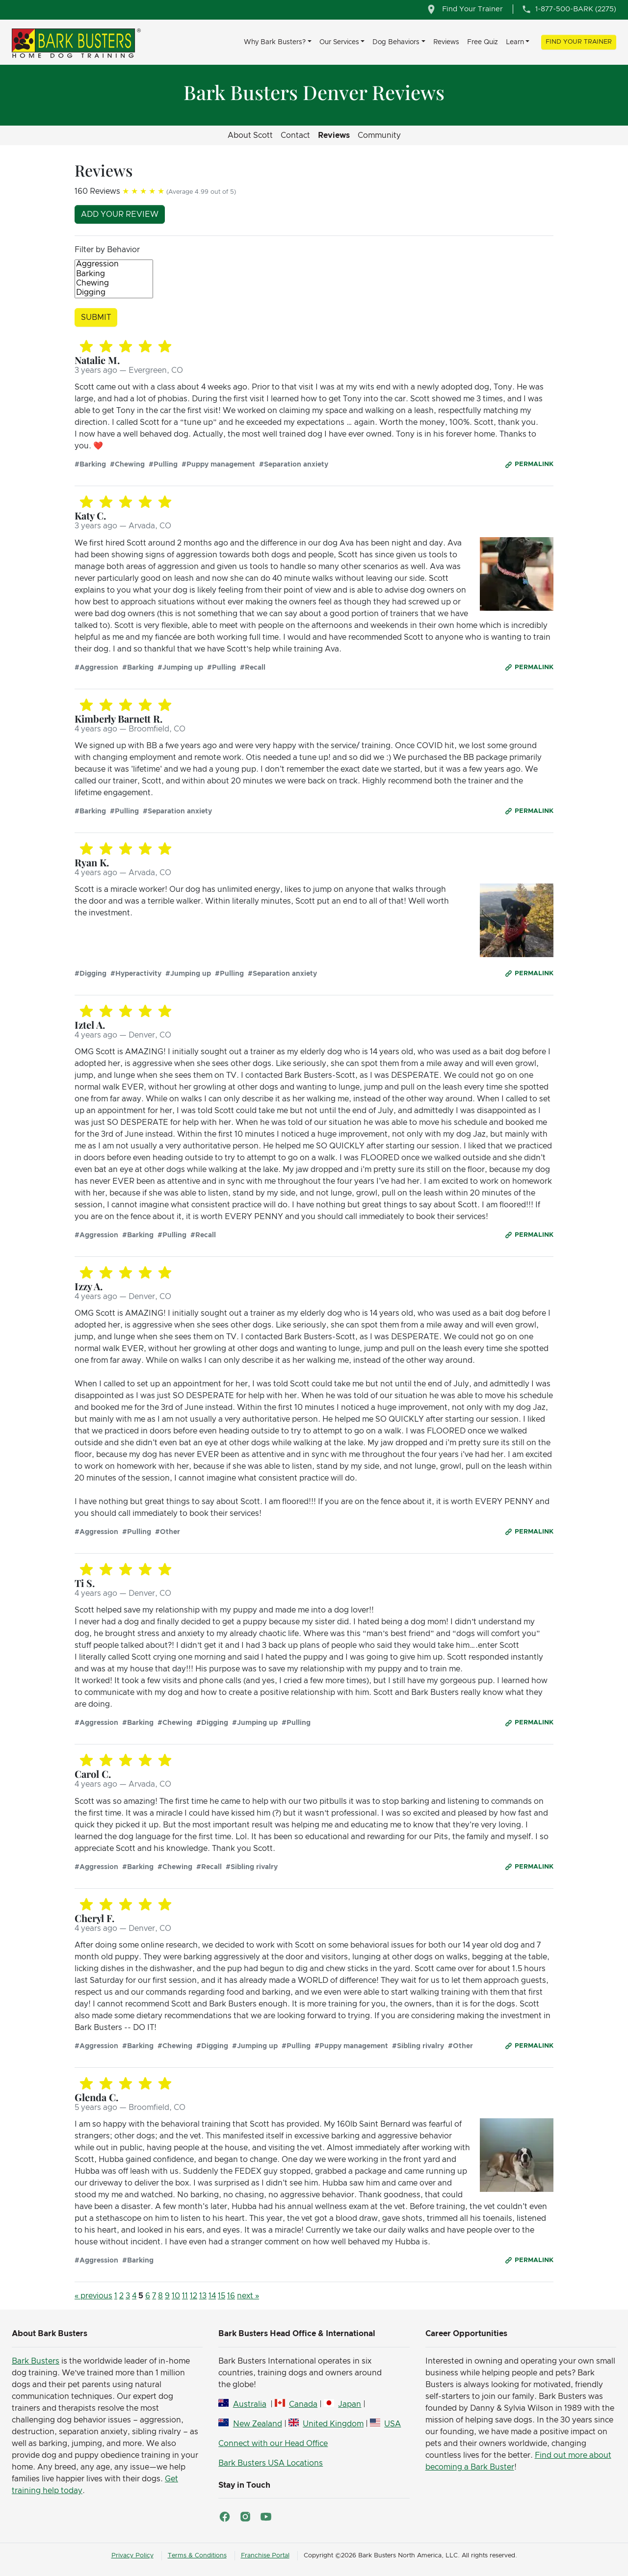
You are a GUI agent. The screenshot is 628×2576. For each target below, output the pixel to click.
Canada (303, 2404)
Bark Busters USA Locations (270, 2463)
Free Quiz (482, 42)
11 (185, 2296)
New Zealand (257, 2424)
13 (203, 2296)
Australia (249, 2404)
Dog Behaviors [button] (395, 42)
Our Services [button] (339, 42)
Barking (114, 274)
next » (248, 2296)
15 (221, 2296)
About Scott (250, 135)
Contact (295, 135)
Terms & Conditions (197, 2555)
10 (176, 2296)
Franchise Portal (265, 2555)
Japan (349, 2404)
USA (392, 2424)
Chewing (114, 283)
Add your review (119, 214)
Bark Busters (35, 2361)
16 (231, 2296)
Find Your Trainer (579, 42)
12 (193, 2296)
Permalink (534, 464)
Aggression (114, 264)
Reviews (446, 42)
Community (379, 135)
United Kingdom (333, 2424)
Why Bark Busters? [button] (275, 42)
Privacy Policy (132, 2555)
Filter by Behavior (107, 250)
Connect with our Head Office (273, 2443)
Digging (114, 293)
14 (212, 2296)
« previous (93, 2296)
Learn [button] (515, 42)
